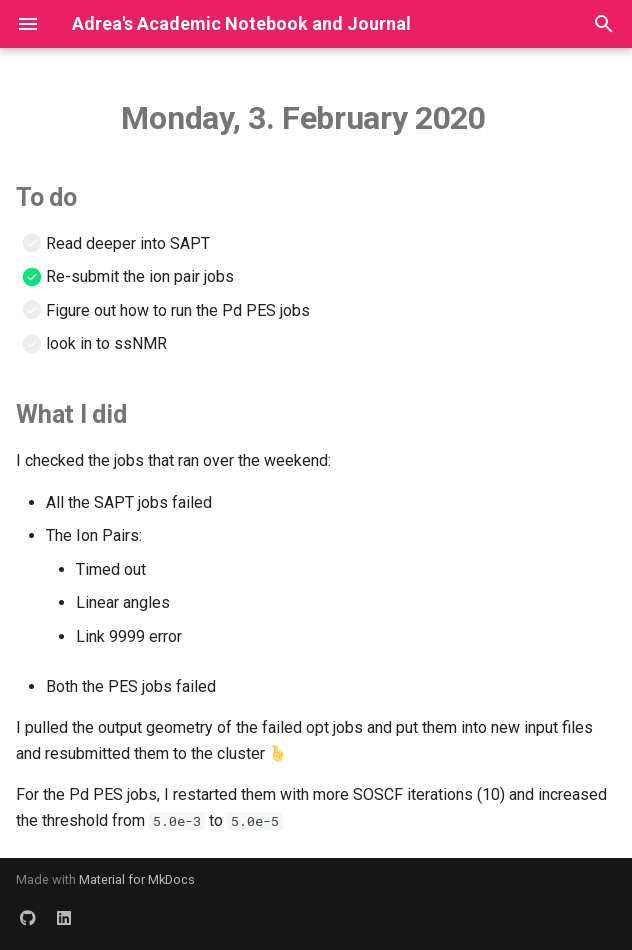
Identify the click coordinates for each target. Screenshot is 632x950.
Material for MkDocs (137, 879)
